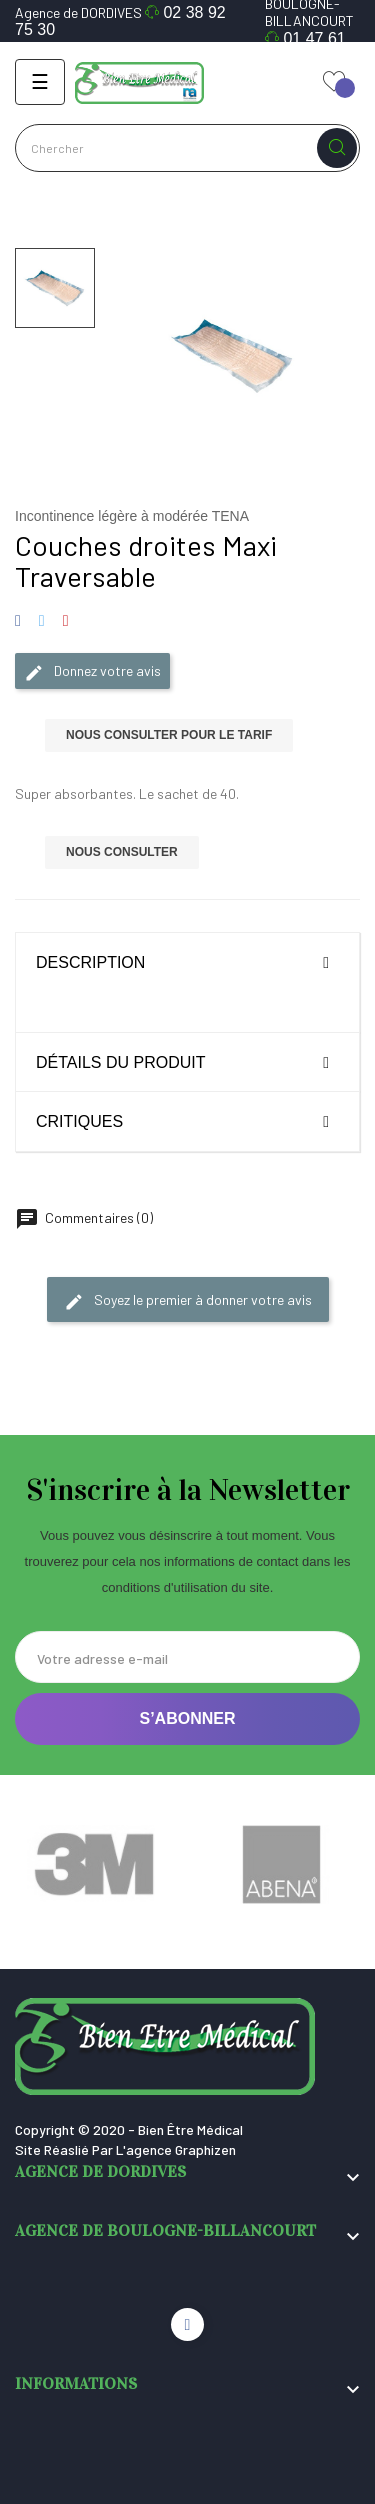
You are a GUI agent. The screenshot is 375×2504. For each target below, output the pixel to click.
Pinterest (65, 621)
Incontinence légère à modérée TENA (132, 516)
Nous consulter (122, 852)
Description (90, 962)
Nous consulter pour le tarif (169, 735)
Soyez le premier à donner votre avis (188, 1301)
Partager (21, 621)
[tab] (187, 962)
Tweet (41, 621)
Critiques (79, 1121)
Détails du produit (121, 1062)
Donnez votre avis (92, 672)
